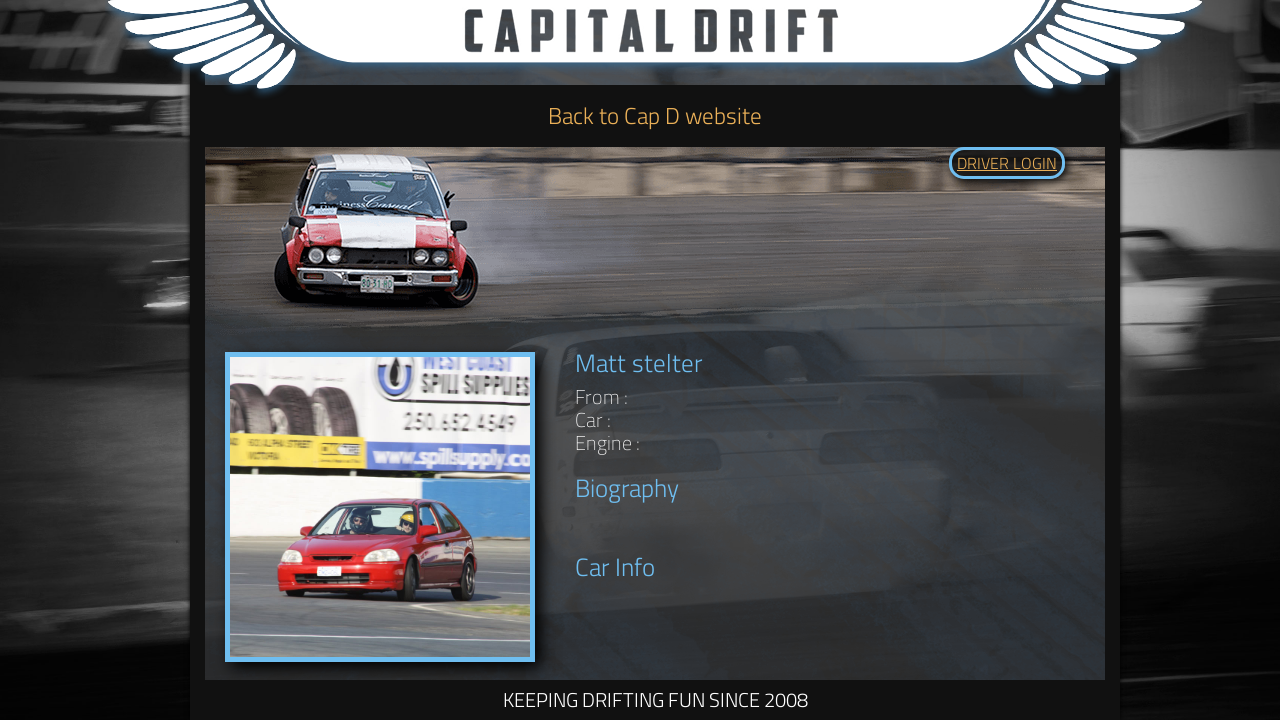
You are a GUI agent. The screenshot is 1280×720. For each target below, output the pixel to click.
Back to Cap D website (655, 115)
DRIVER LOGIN (1007, 163)
